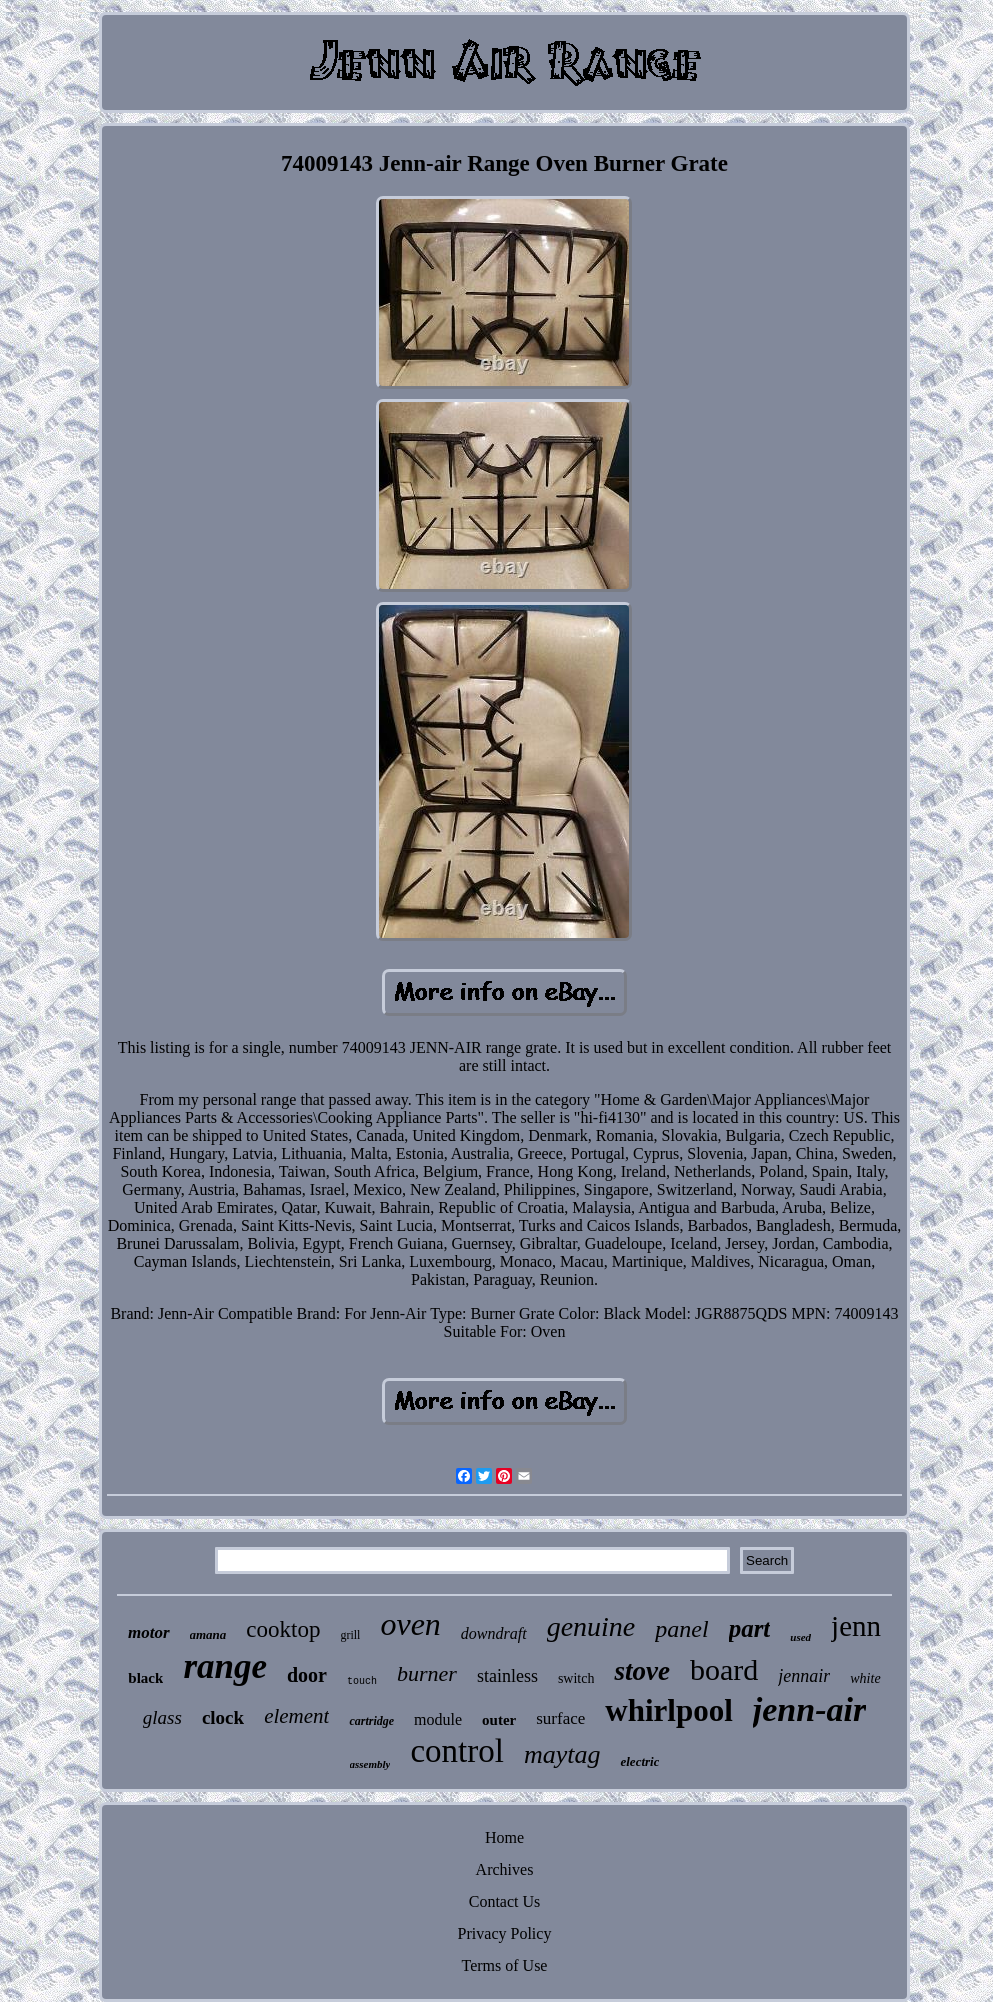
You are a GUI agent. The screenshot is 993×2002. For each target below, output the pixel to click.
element (296, 1716)
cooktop (283, 1629)
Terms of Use (505, 1965)
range (225, 1666)
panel (681, 1629)
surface (560, 1718)
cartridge (371, 1721)
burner (427, 1673)
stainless (507, 1676)
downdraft (494, 1633)
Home (504, 1837)
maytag (562, 1754)
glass (162, 1717)
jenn (856, 1626)
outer (499, 1720)
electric (639, 1761)
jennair (804, 1676)
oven (410, 1624)
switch (576, 1678)
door (307, 1675)
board (724, 1669)
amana (208, 1634)
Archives (505, 1869)
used (800, 1637)
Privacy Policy (505, 1933)
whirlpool (668, 1710)
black (145, 1678)
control (456, 1751)
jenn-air (809, 1709)
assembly (370, 1764)
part (750, 1628)
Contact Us (505, 1901)
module (438, 1719)
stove (641, 1671)
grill (350, 1635)
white (865, 1678)
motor (149, 1632)
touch (362, 1681)
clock (223, 1717)
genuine (591, 1626)
